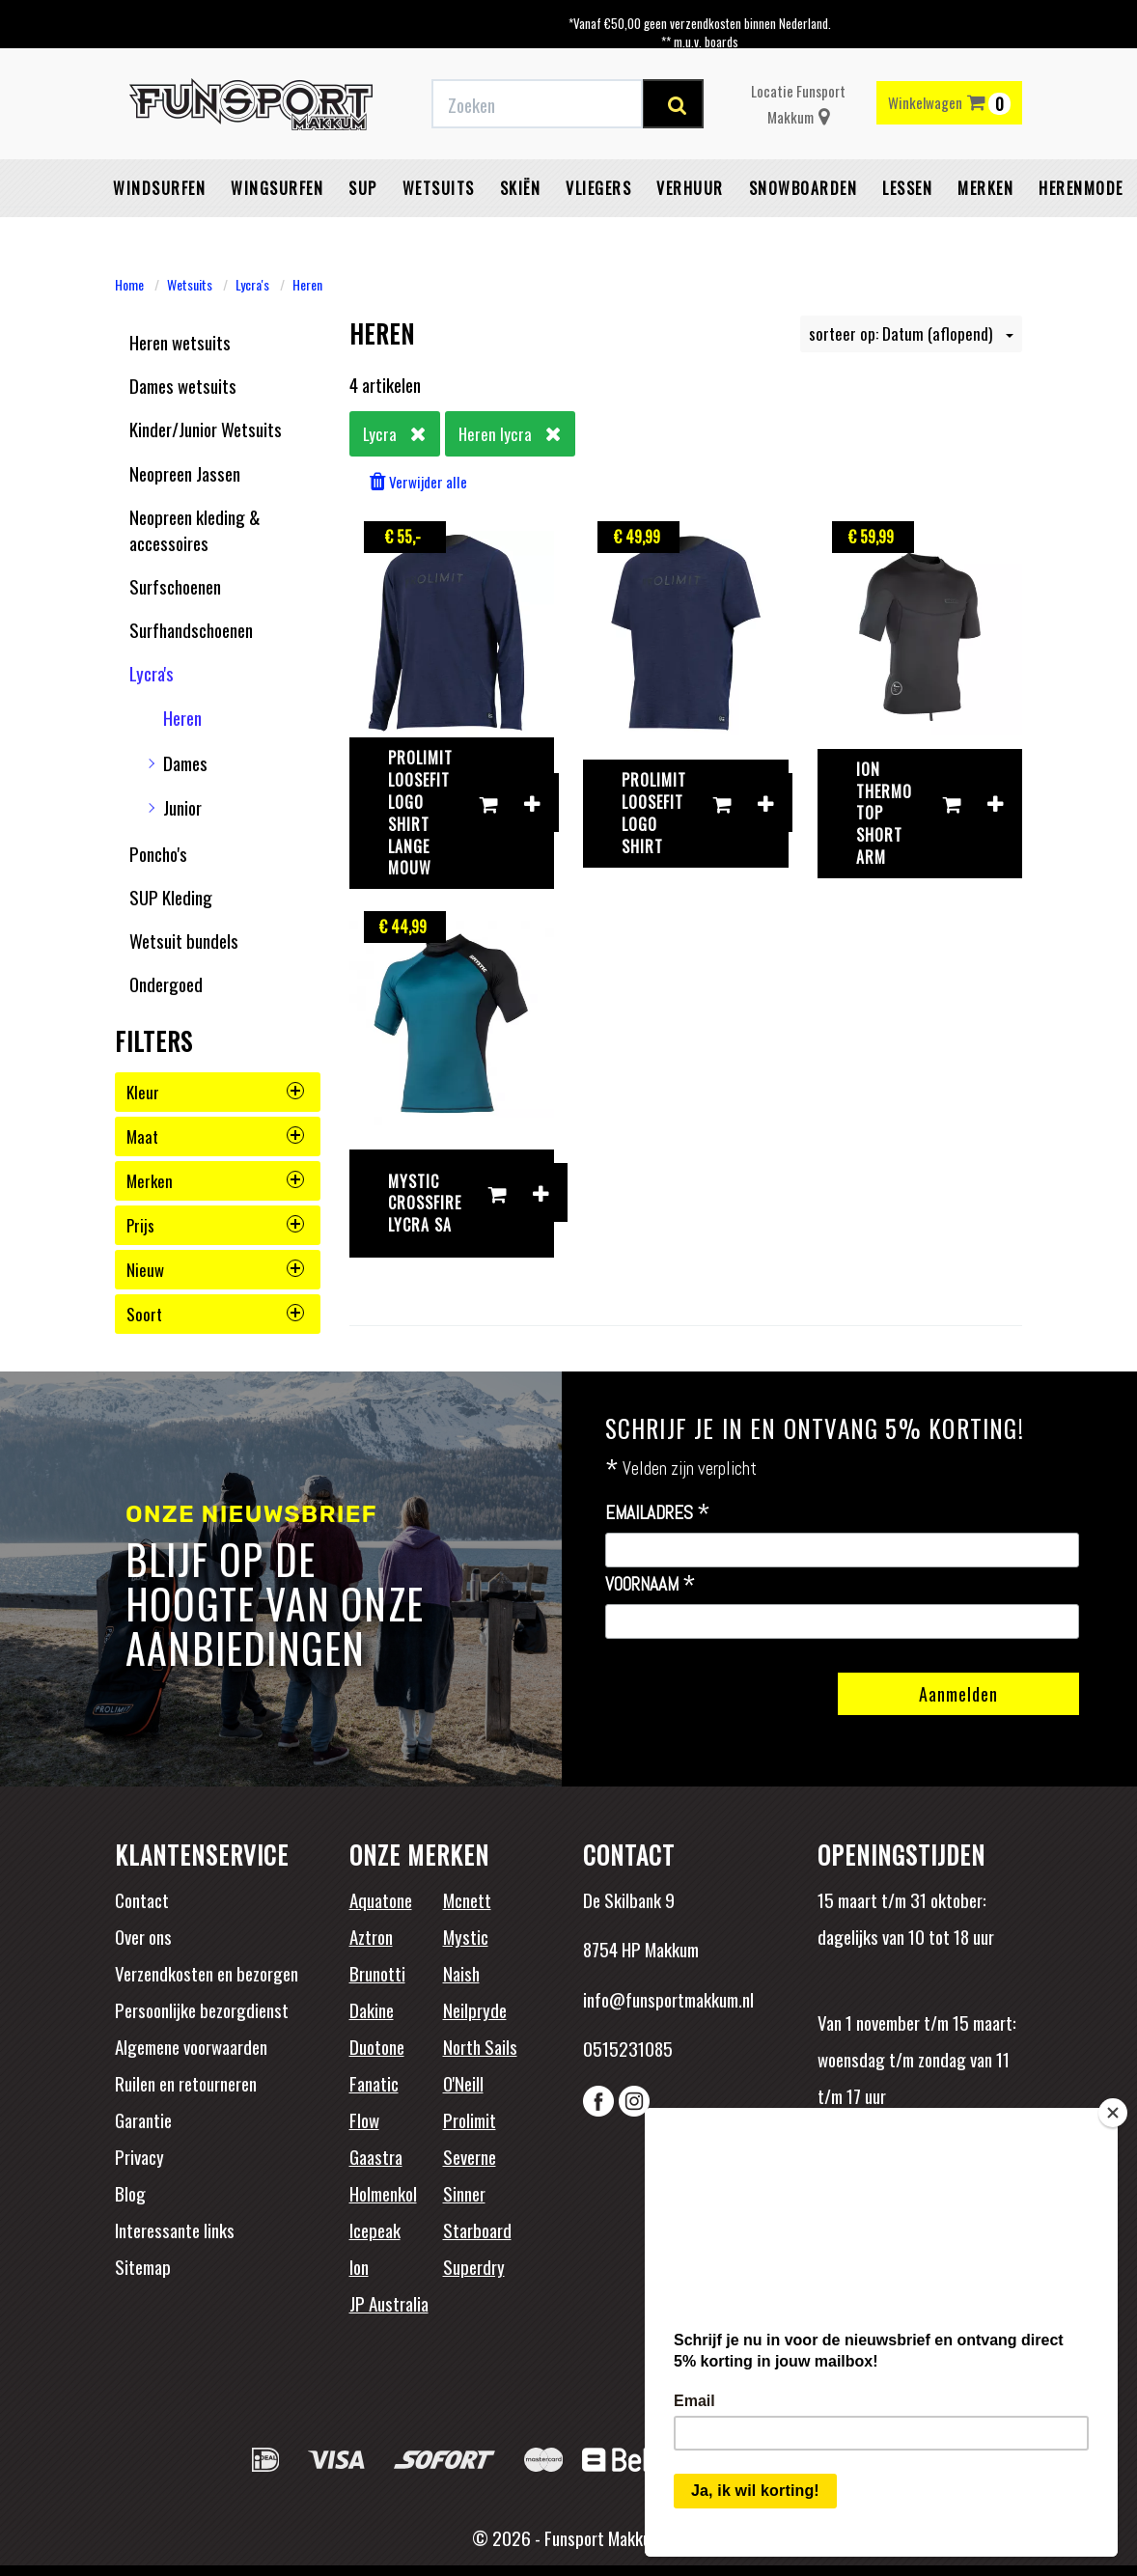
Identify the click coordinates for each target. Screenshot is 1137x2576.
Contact (142, 1899)
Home (129, 284)
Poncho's (158, 853)
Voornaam (650, 1584)
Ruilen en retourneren (186, 2082)
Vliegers (598, 188)
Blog (130, 2192)
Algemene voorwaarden (191, 2046)
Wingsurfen (277, 188)
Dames (185, 762)
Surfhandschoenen (191, 629)
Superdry (474, 2266)
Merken (985, 188)
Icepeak (375, 2229)
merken (215, 1181)
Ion (359, 2266)
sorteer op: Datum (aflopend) (911, 333)
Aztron (371, 1936)
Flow (364, 2119)
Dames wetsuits (182, 385)
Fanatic (374, 2082)
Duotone (376, 2046)
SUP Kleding (170, 896)
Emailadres (657, 1513)
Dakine (371, 2009)
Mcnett (467, 1899)
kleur (215, 1092)
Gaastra (375, 2156)
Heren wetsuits (180, 341)
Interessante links (175, 2229)
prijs (215, 1225)
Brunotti (377, 1972)
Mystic (465, 1936)
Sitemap (143, 2266)
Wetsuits (438, 188)
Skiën (520, 188)
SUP (362, 188)
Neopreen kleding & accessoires (195, 529)
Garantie (143, 2119)
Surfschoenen (175, 585)
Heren (307, 284)
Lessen (907, 188)
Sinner (464, 2192)
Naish (461, 1972)
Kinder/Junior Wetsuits (205, 428)
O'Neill (463, 2082)
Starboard (477, 2229)
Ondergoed (166, 983)
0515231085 (628, 2048)
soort (215, 1314)
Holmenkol (383, 2192)
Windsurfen (159, 188)
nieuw (215, 1270)
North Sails (480, 2046)
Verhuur (690, 188)
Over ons (143, 1936)
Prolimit (469, 2119)
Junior (182, 806)
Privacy (139, 2156)
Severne (469, 2156)
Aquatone (380, 1899)
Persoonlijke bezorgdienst (202, 2009)
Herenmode (1081, 188)
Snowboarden (803, 188)
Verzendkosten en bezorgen (206, 1972)
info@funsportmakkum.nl (668, 1998)
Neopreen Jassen (184, 472)
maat (215, 1136)
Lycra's (252, 284)
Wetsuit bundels (183, 940)
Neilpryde (475, 2009)
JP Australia (389, 2302)
